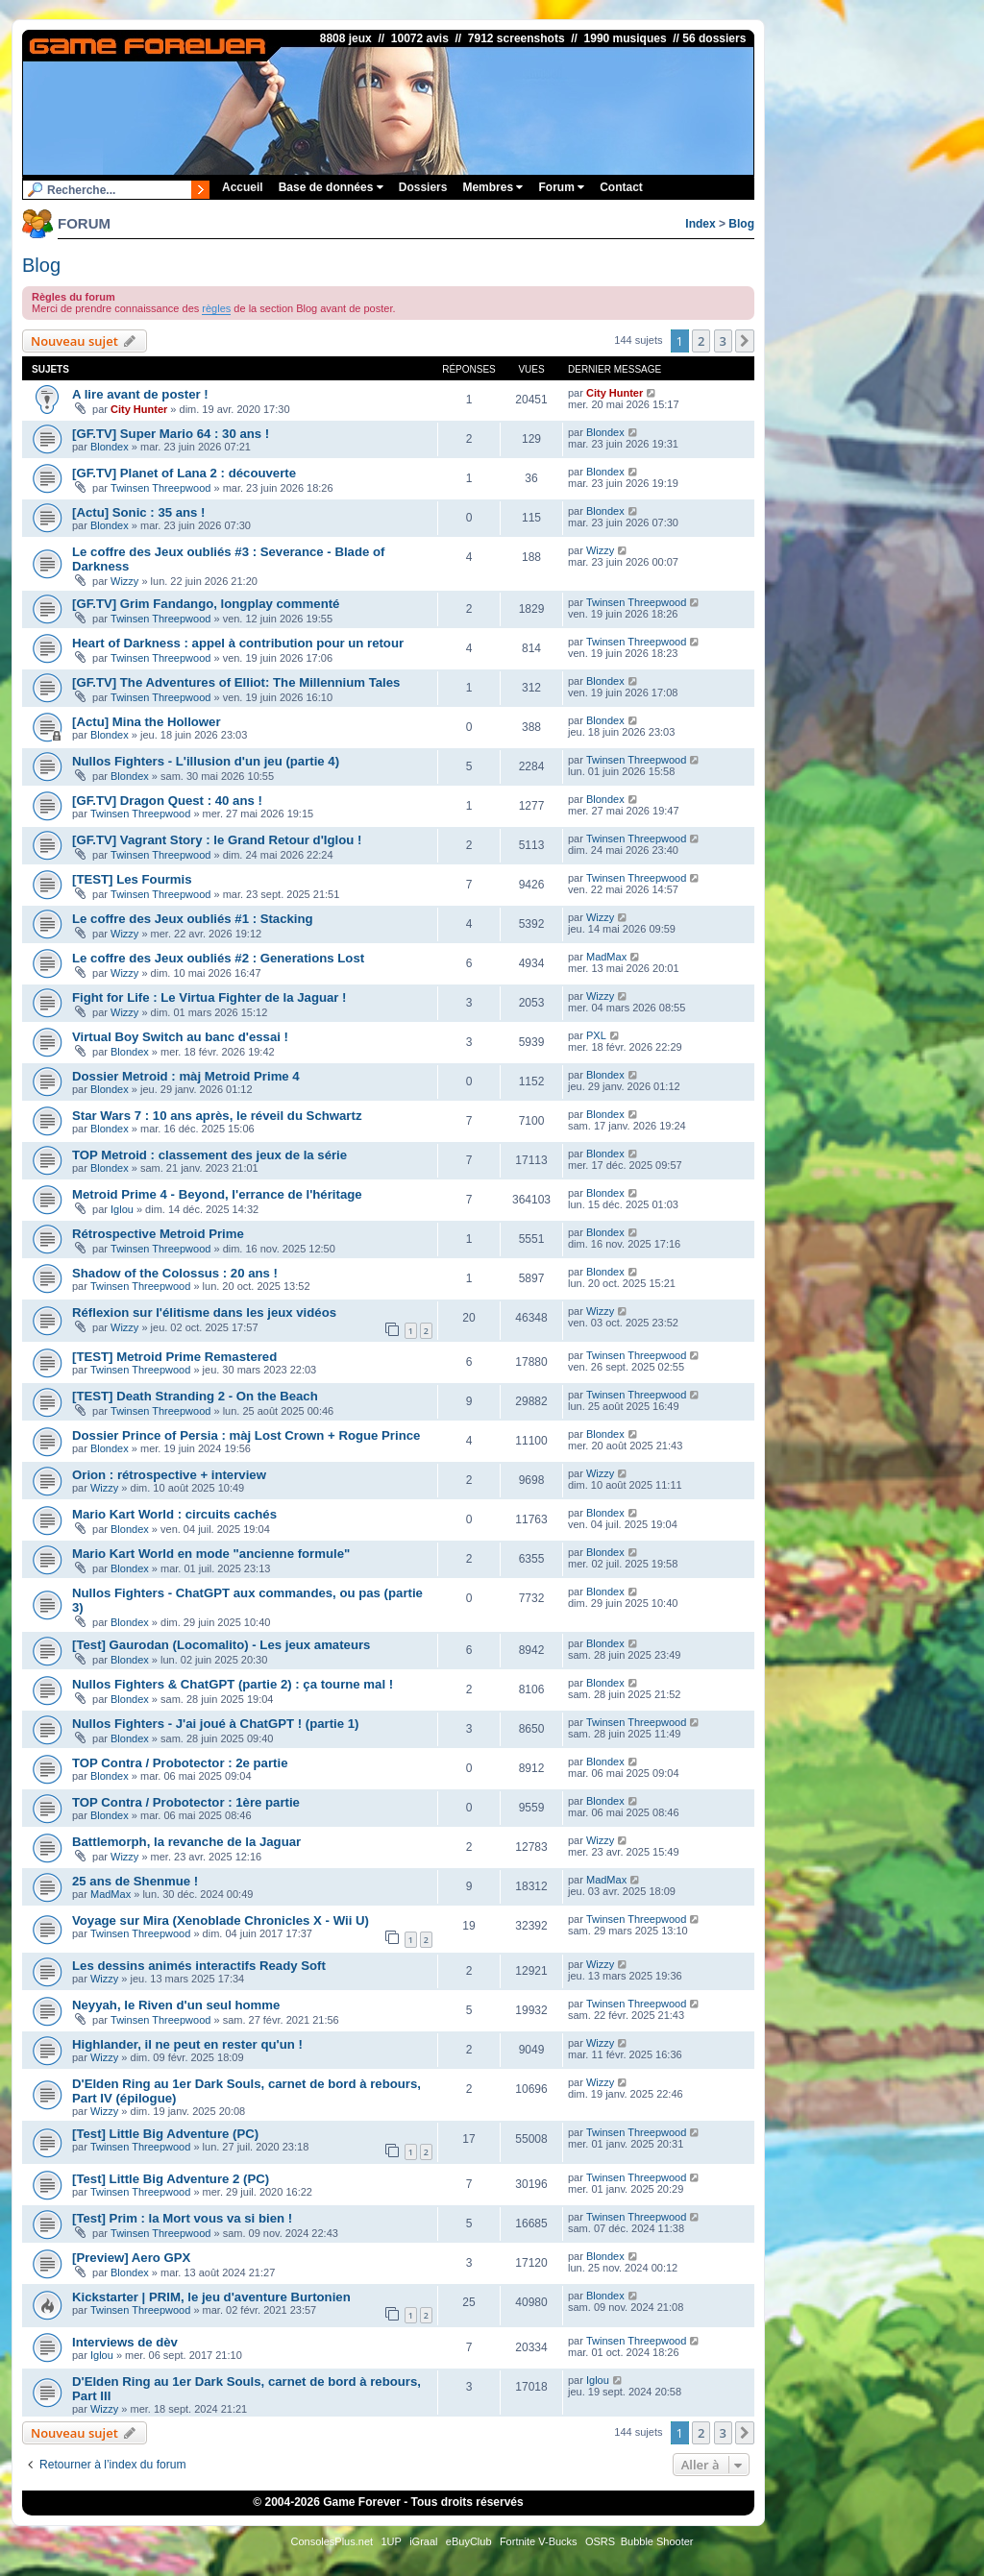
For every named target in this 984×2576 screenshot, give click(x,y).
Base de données (331, 187)
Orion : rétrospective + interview (169, 1475)
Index (700, 224)
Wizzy (124, 581)
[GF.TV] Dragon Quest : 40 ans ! (167, 800)
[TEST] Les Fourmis (132, 879)
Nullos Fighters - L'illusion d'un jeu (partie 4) (205, 761)
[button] (744, 340)
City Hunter (139, 409)
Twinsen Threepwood (160, 488)
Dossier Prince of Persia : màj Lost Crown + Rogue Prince (246, 1435)
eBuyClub (469, 2541)
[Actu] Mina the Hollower (146, 722)
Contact (621, 187)
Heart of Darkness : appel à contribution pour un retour (238, 643)
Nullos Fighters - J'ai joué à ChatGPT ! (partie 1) (215, 1723)
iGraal (423, 2541)
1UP (391, 2541)
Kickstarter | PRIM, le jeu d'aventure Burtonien (211, 2297)
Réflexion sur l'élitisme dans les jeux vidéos (204, 1312)
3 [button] (723, 341)
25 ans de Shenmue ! (135, 1881)
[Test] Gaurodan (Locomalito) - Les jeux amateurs (221, 1645)
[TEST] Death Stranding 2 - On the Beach (195, 1396)
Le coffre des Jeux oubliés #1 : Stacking (192, 918)
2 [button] (701, 341)
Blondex (109, 446)
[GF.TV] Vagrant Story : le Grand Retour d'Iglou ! (216, 840)
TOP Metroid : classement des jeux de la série (209, 1155)
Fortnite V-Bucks (539, 2541)
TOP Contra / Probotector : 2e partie (179, 1763)
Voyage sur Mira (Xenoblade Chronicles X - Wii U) (220, 1920)
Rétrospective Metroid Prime (158, 1234)
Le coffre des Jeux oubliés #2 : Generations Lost (218, 958)
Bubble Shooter (657, 2541)
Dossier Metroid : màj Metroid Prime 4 (186, 1076)
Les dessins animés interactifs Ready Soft (199, 1965)
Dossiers (423, 187)
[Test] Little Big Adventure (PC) (165, 2133)
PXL (596, 1035)
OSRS (600, 2541)
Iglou (122, 1209)
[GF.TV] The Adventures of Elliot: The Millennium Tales (236, 682)
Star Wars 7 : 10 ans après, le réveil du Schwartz (217, 1115)
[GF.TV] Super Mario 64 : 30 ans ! (170, 433)
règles (216, 308)
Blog (741, 224)
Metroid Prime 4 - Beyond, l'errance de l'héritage (217, 1194)
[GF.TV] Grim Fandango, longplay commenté (205, 603)
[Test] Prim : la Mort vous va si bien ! (182, 2218)
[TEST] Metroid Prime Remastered (174, 1356)
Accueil (242, 187)
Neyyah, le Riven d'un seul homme (176, 2005)
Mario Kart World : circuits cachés (174, 1514)
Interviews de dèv (125, 2342)
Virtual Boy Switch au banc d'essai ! (180, 1037)
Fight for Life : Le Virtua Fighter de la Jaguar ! (209, 997)
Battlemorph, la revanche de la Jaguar (186, 1842)
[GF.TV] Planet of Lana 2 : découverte (184, 473)
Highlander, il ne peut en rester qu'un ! (187, 2044)
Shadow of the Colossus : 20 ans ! (175, 1273)
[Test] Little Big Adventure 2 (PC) (170, 2179)
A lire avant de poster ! (140, 394)
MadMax (606, 956)
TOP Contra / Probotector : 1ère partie (186, 1802)
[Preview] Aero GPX (131, 2257)
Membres (492, 187)
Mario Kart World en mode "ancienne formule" (211, 1553)
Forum (561, 187)
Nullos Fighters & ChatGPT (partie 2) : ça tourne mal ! (232, 1684)
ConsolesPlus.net (331, 2541)
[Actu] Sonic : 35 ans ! (139, 512)
